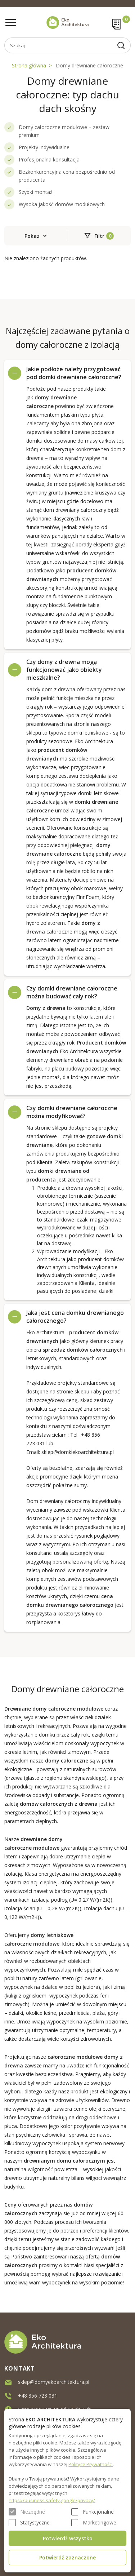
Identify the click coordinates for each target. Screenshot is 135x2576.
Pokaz (32, 235)
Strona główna (29, 65)
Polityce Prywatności (90, 2464)
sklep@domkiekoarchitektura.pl (77, 1452)
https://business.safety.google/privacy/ (52, 2500)
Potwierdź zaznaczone (67, 2557)
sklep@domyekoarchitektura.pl (53, 2381)
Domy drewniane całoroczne (89, 65)
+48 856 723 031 (37, 2395)
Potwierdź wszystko (68, 2538)
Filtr (99, 235)
